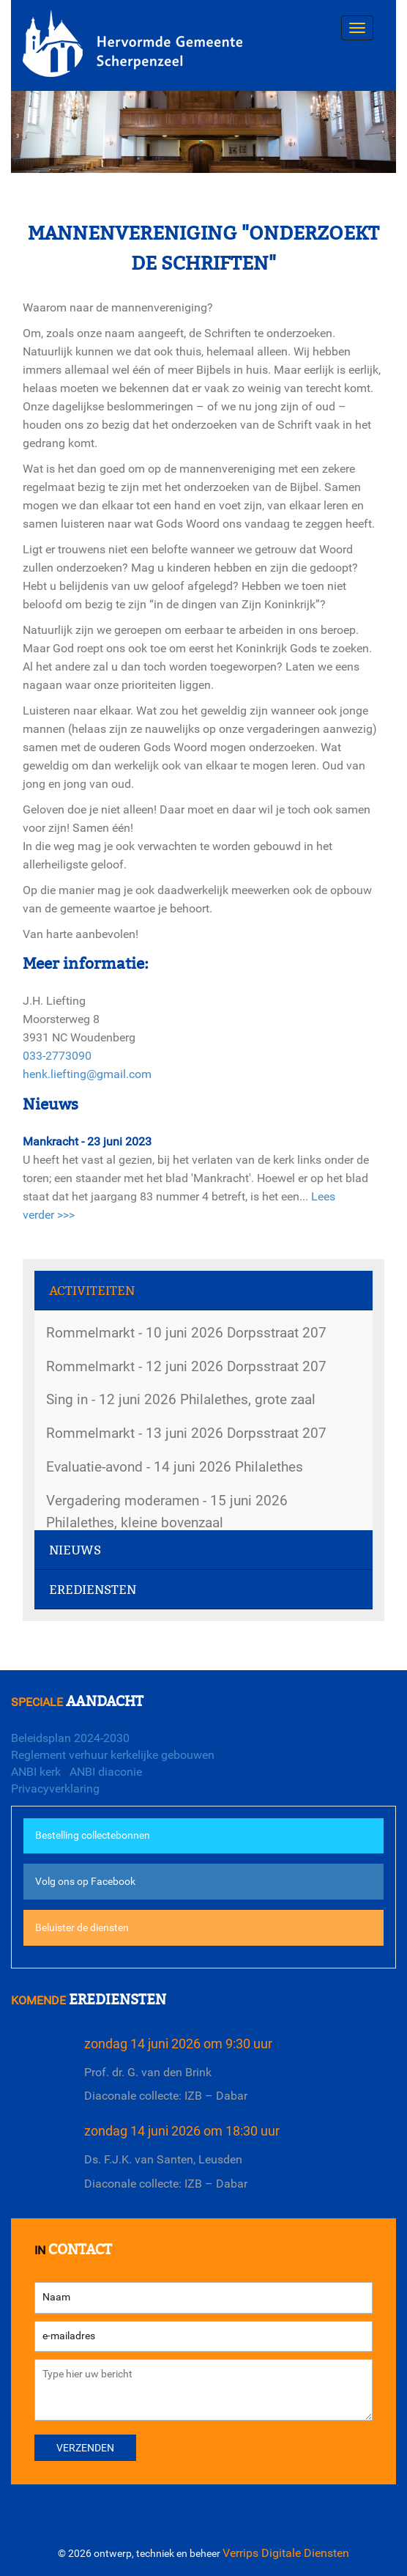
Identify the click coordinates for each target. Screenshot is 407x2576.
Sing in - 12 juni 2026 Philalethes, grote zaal (180, 1399)
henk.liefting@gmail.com (87, 1074)
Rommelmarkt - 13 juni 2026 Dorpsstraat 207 (186, 1433)
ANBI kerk (36, 1772)
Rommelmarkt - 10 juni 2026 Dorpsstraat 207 (186, 1332)
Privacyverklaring (55, 1789)
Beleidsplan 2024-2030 (70, 1738)
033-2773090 (57, 1056)
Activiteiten (92, 1291)
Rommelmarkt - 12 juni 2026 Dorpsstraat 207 (186, 1366)
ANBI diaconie (106, 1772)
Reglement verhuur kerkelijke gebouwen (112, 1755)
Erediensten (92, 1590)
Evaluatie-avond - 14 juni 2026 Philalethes (174, 1466)
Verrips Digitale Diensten (286, 2553)
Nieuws (75, 1550)
